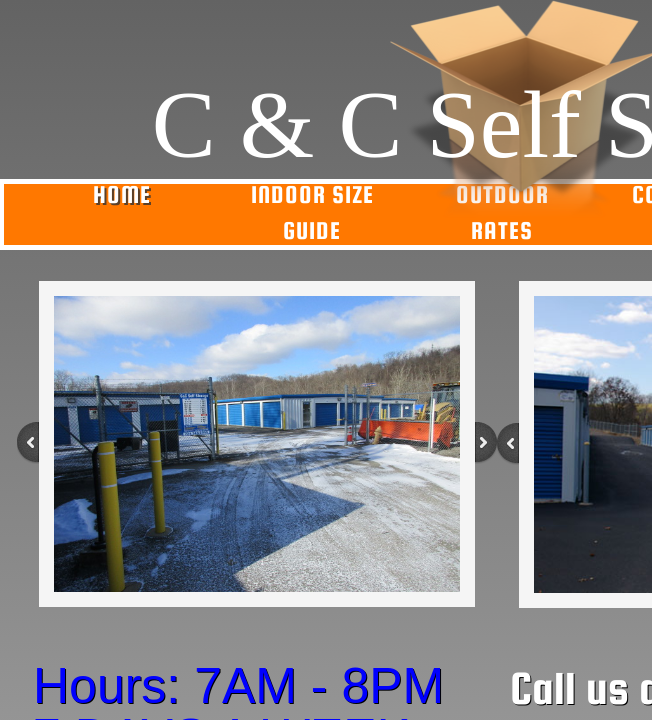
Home (122, 194)
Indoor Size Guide (312, 212)
